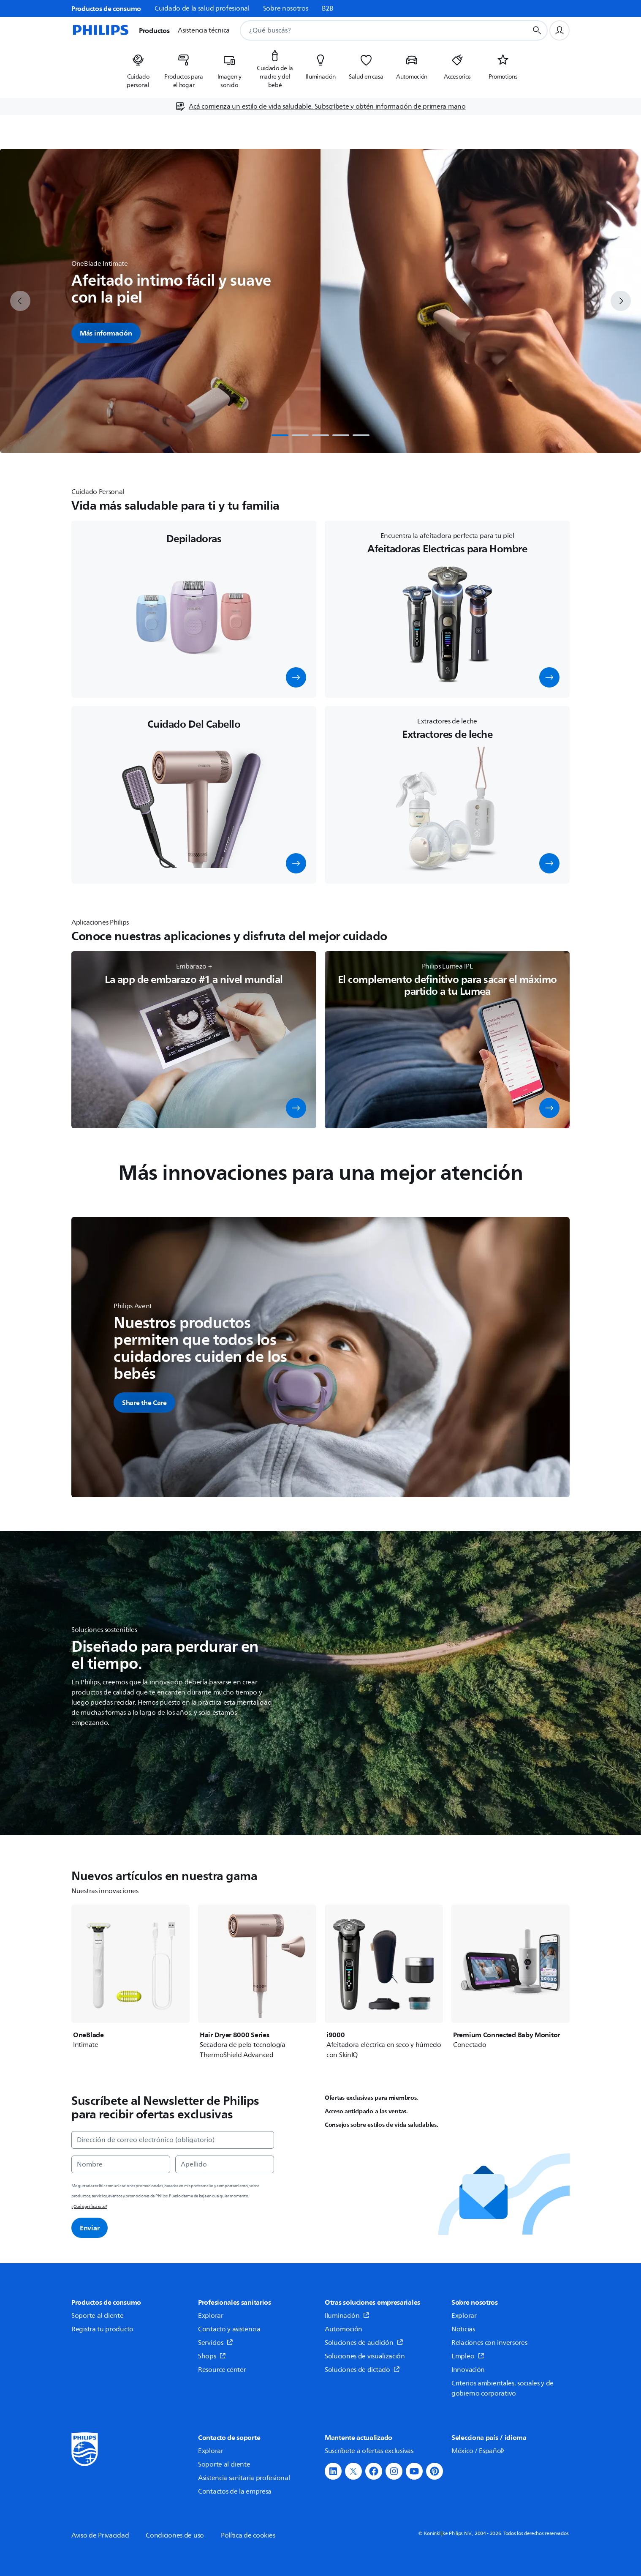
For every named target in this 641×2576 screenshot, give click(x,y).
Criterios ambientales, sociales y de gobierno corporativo (502, 2388)
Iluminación (347, 2315)
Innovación (468, 2369)
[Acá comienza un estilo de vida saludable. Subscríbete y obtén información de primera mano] (320, 106)
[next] (621, 301)
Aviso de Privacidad (100, 2535)
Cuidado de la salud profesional (202, 8)
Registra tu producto (102, 2329)
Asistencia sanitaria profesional (244, 2477)
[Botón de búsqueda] (537, 30)
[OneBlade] (130, 1977)
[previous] (20, 301)
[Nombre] (121, 2164)
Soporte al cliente (97, 2315)
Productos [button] (154, 30)
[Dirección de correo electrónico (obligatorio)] (173, 2139)
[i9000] (384, 1982)
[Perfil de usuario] (559, 30)
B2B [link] (328, 8)
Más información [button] (106, 333)
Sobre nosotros (285, 8)
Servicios (215, 2342)
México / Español (478, 2450)
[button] (296, 677)
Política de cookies (248, 2535)
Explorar (210, 2315)
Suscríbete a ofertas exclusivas (369, 2450)
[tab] (280, 435)
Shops (212, 2356)
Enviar (89, 2228)
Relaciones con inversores (489, 2342)
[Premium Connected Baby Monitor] (510, 1977)
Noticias (463, 2329)
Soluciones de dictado (362, 2369)
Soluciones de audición (364, 2342)
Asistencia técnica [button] (204, 30)
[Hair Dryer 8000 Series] (257, 1982)
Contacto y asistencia (229, 2329)
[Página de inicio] (100, 30)
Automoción (343, 2329)
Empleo (467, 2356)
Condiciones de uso (175, 2535)
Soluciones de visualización (365, 2356)
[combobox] (373, 30)
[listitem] (138, 68)
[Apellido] (225, 2164)
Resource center (222, 2369)
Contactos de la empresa (235, 2491)
